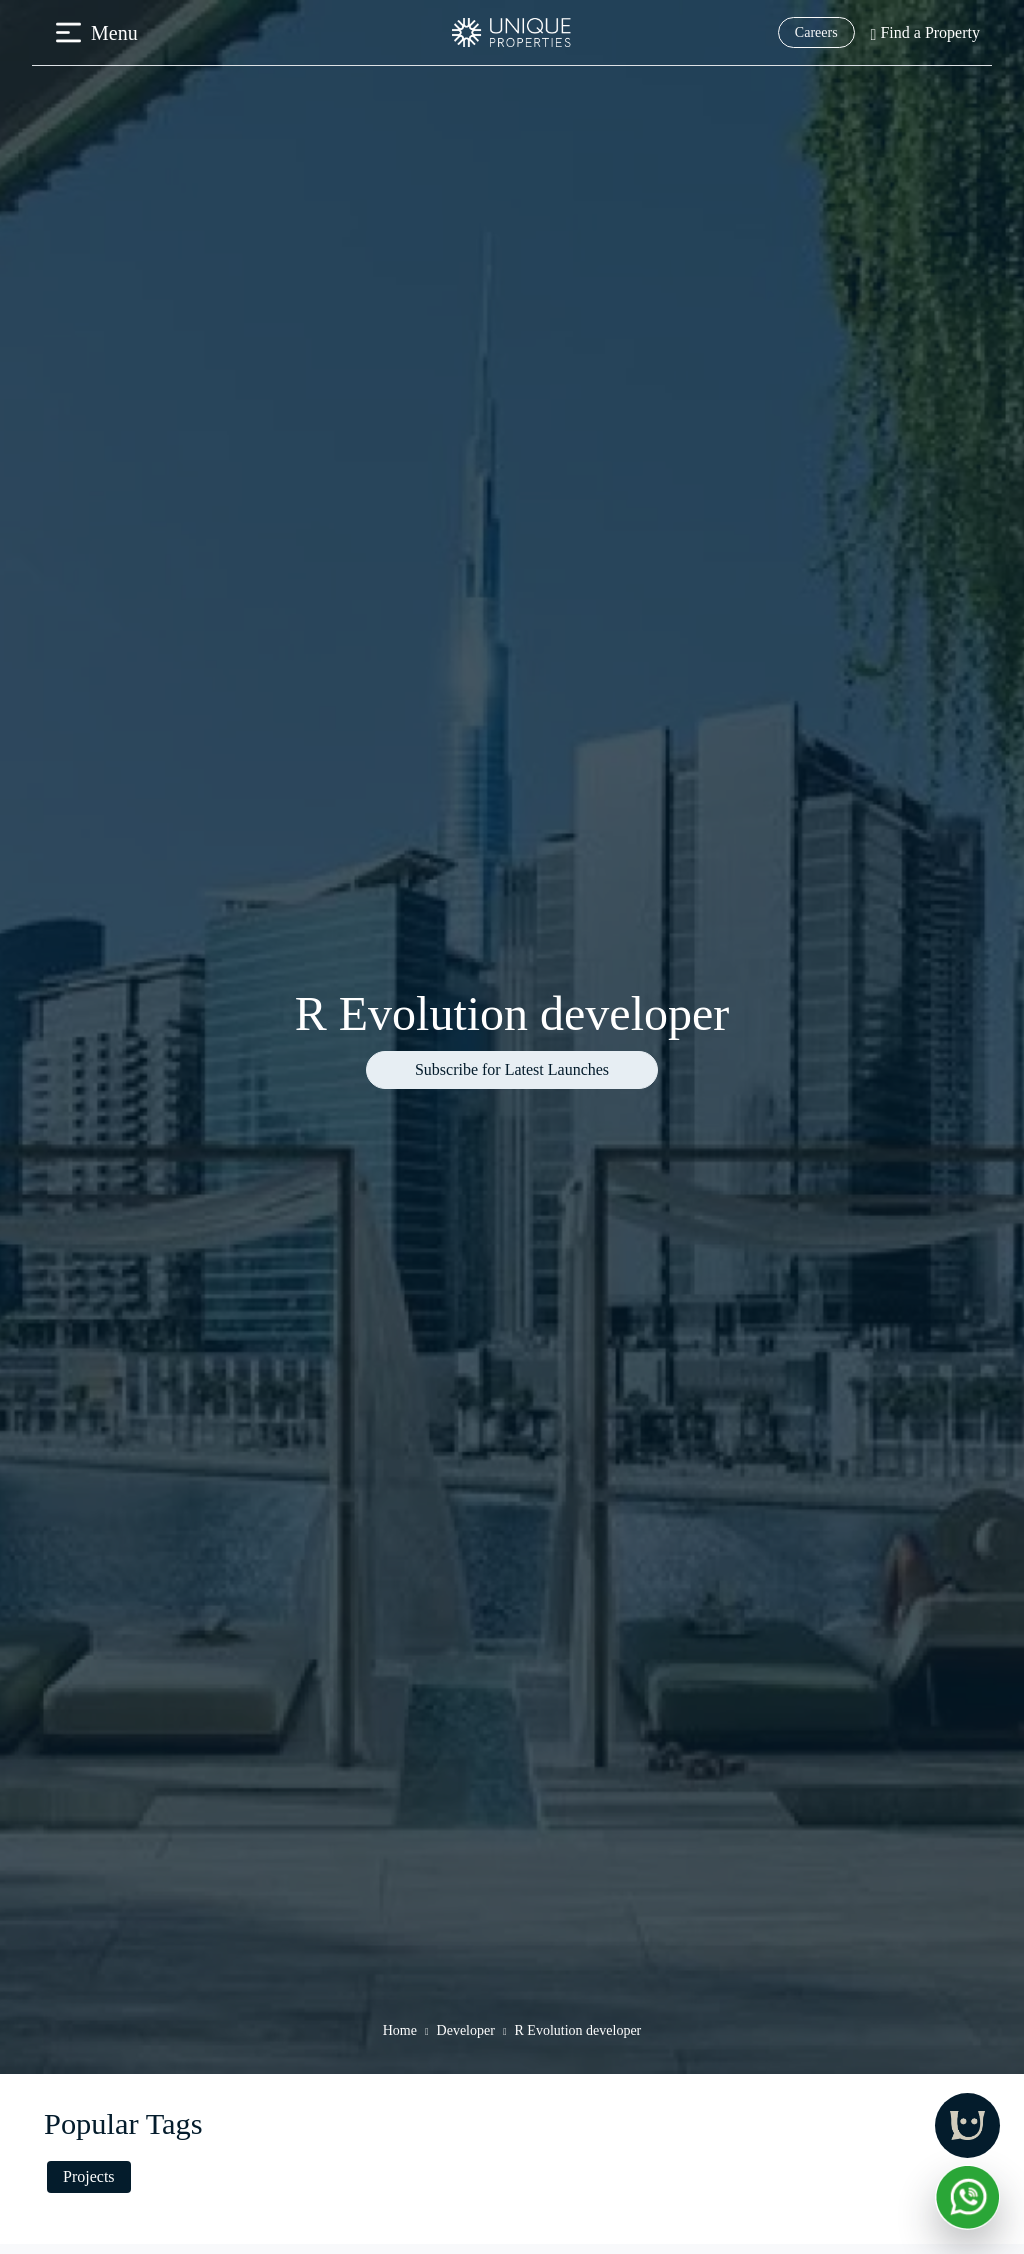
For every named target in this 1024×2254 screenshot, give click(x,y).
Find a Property (925, 32)
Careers (816, 32)
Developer (466, 2030)
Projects (89, 2176)
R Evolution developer (578, 2030)
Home (400, 2030)
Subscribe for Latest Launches (512, 1069)
